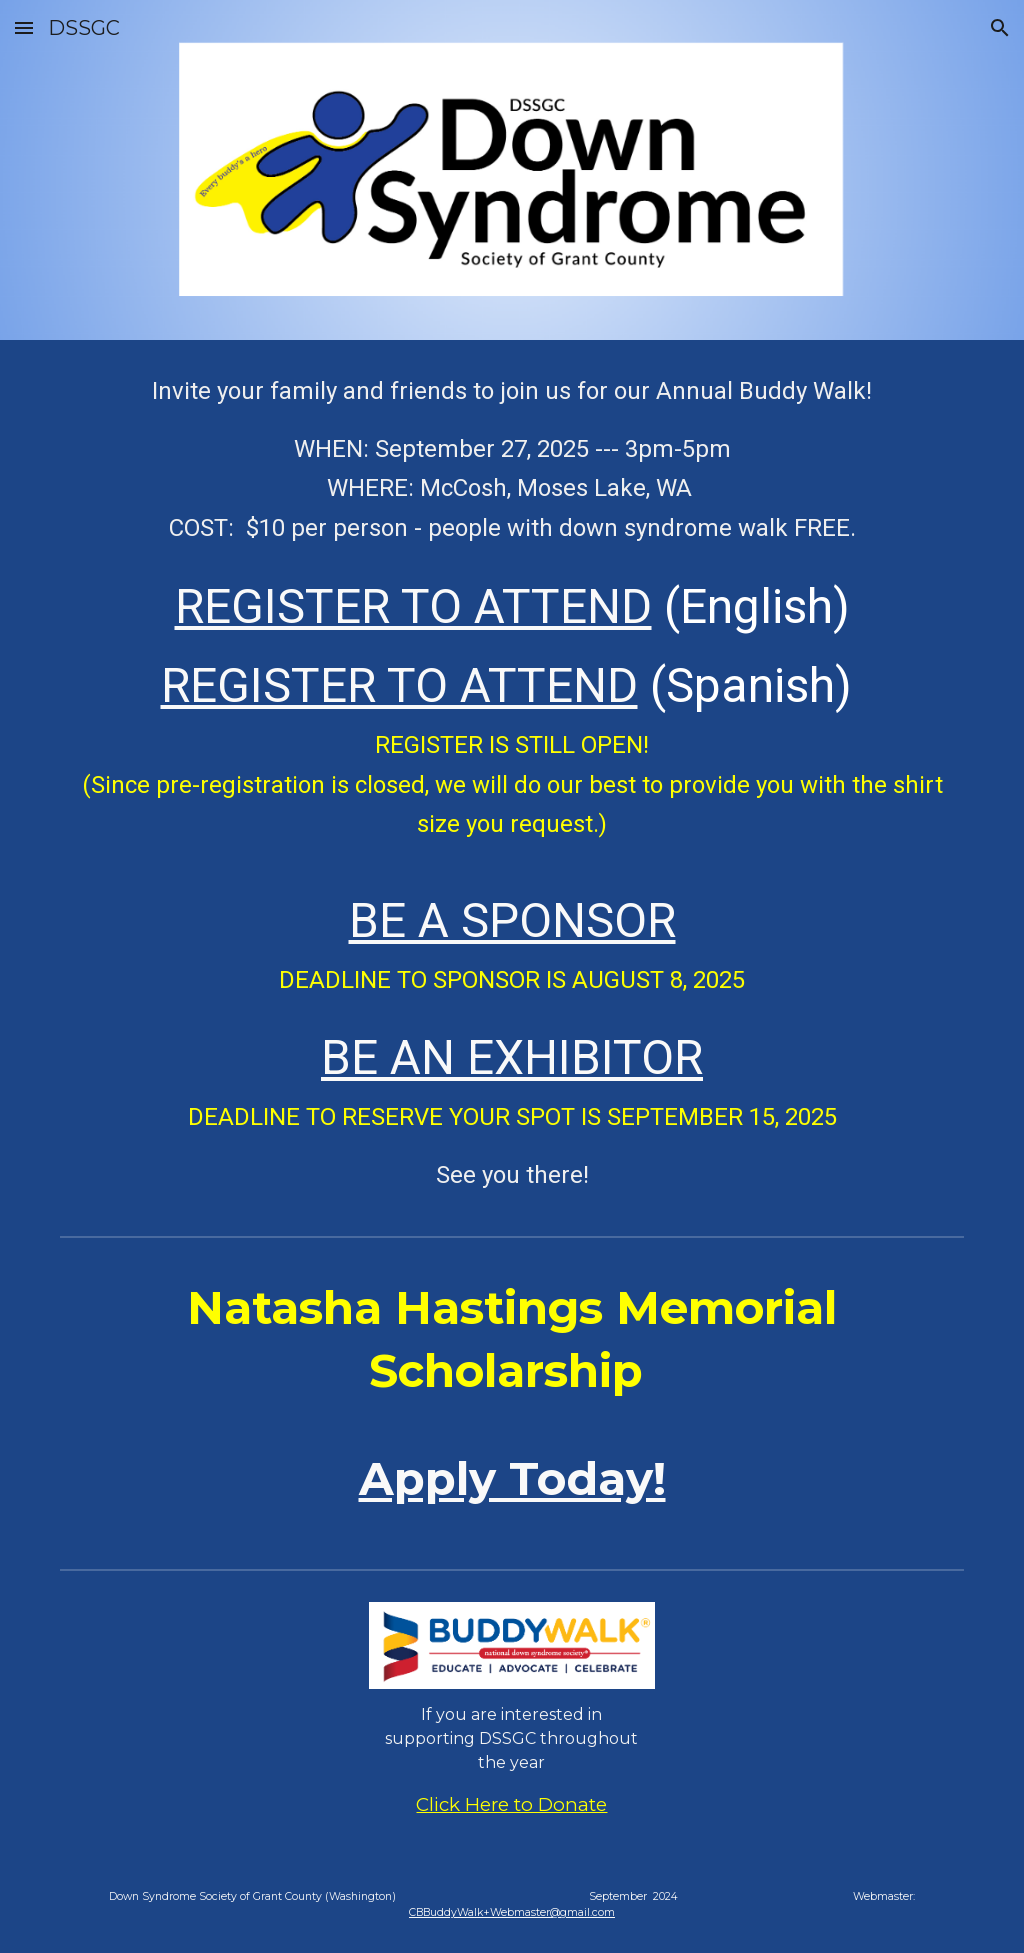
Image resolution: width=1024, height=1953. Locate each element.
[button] (24, 27)
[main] (512, 783)
